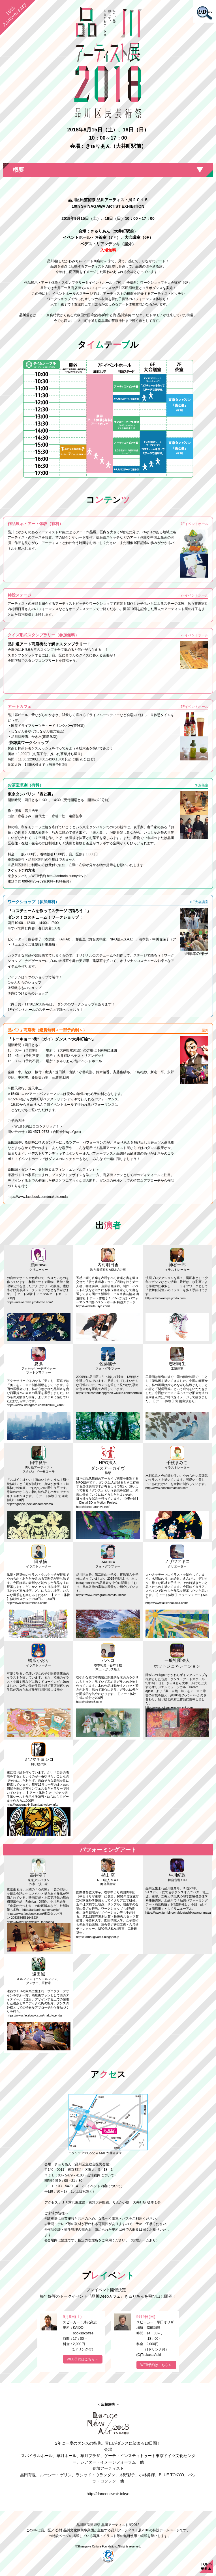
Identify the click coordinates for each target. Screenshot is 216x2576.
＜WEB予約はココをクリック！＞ (35, 1126)
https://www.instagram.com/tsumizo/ (101, 1595)
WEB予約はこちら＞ (82, 2359)
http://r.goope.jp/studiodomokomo (30, 1504)
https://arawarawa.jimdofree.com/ (30, 1302)
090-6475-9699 (33, 881)
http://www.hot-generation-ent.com (169, 1707)
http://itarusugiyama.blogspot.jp (97, 1936)
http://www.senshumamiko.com (167, 1487)
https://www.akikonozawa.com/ (167, 1602)
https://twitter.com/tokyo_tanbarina (30, 1922)
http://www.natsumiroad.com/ (27, 1602)
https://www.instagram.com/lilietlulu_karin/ (36, 1405)
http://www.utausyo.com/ (93, 1306)
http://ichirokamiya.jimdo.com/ (166, 1298)
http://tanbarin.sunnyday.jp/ (67, 876)
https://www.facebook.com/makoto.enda (38, 1197)
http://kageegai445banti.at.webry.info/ (32, 1804)
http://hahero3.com (89, 1701)
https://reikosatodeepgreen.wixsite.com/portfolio (109, 1393)
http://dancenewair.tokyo (108, 2494)
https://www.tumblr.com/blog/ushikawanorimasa (178, 1912)
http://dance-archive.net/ (93, 1506)
